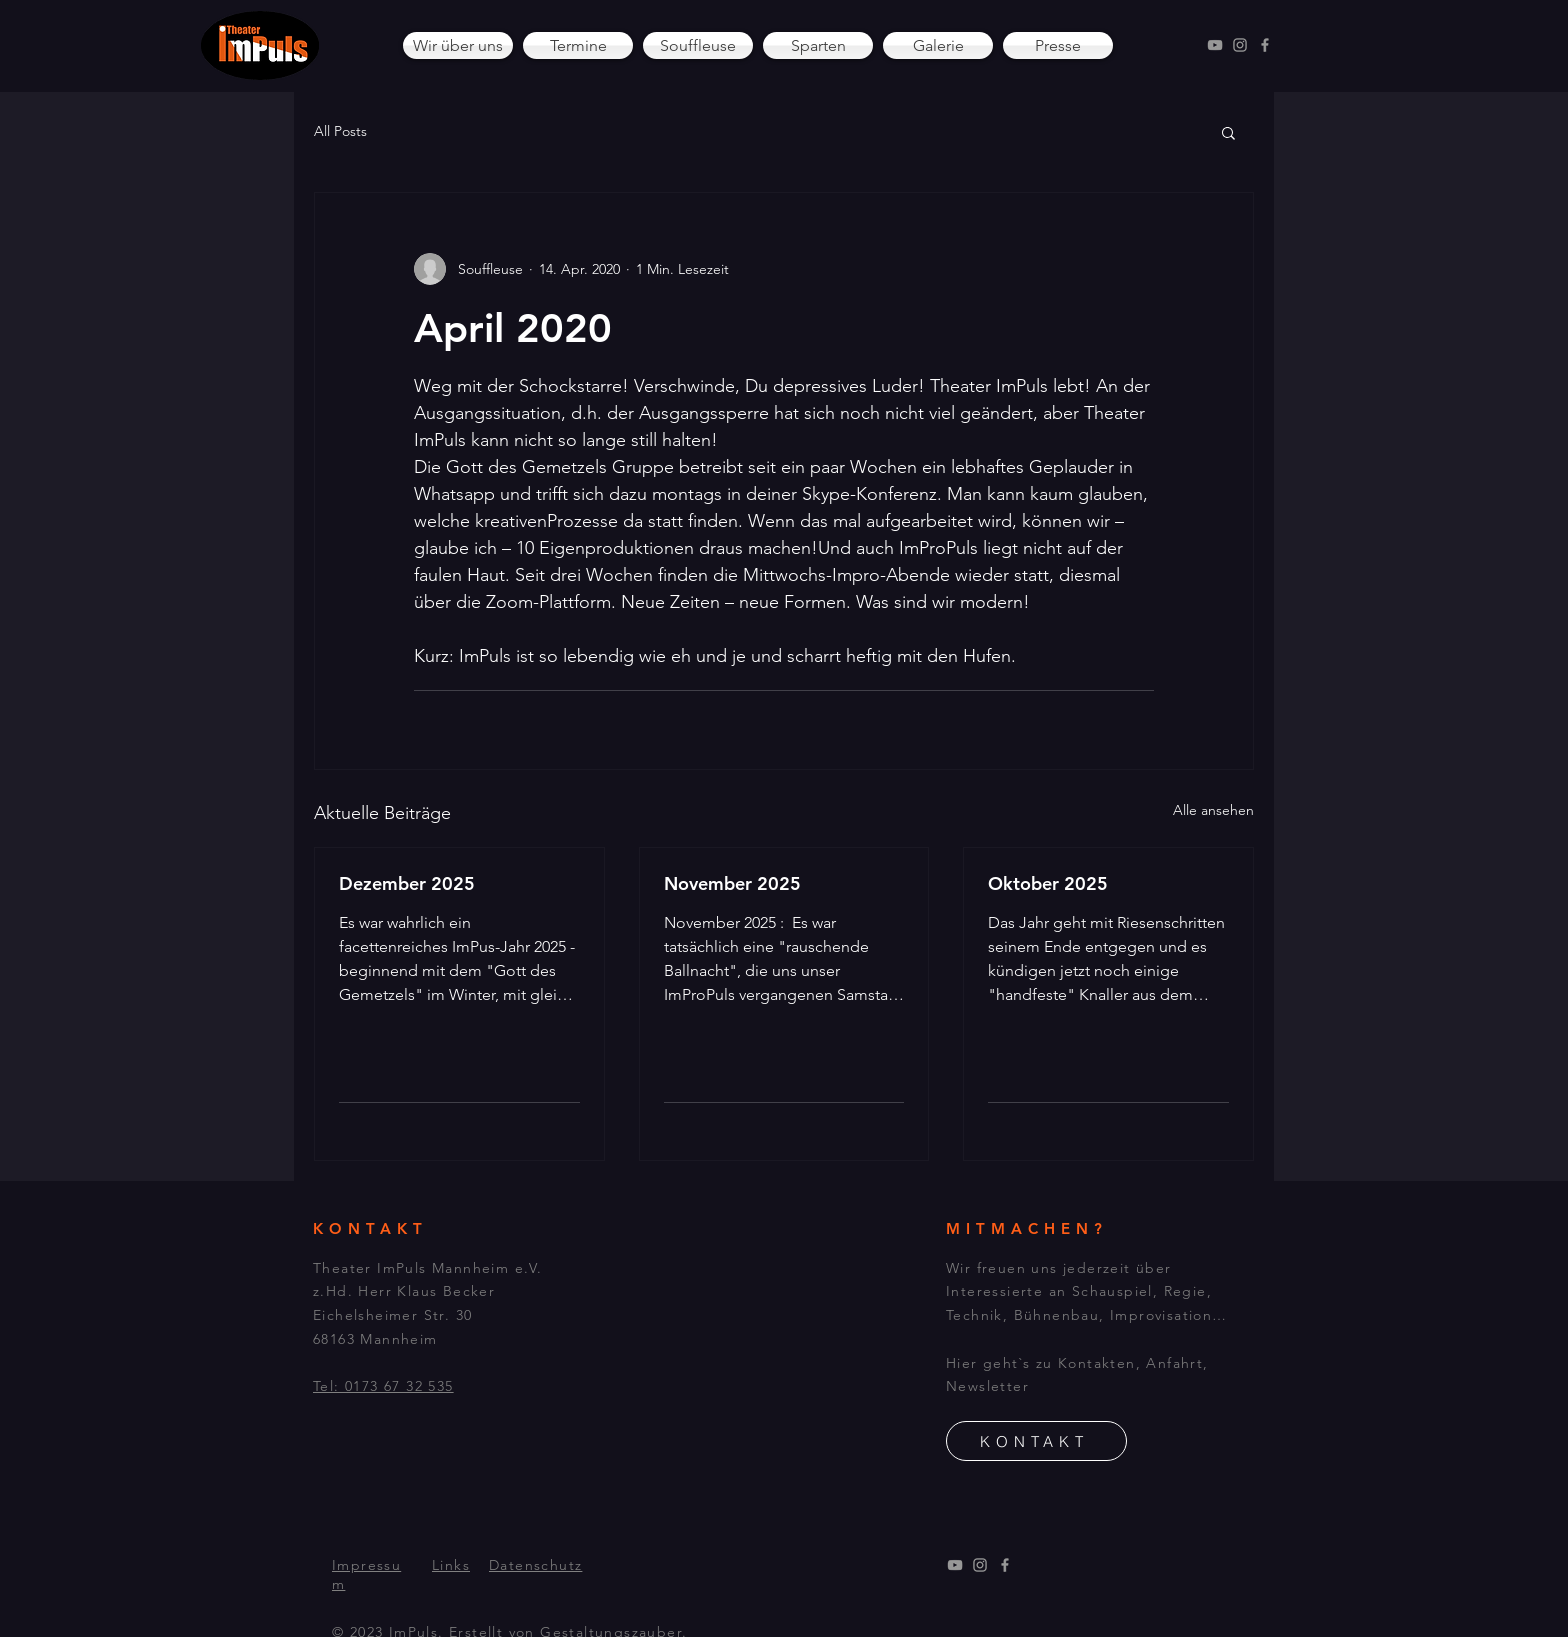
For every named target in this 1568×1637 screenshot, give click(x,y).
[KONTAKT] (1036, 1441)
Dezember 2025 (407, 883)
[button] (1228, 132)
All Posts (340, 131)
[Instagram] (1240, 45)
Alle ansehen (1213, 810)
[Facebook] (1265, 45)
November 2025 (732, 883)
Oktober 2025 (1048, 883)
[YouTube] (1215, 45)
